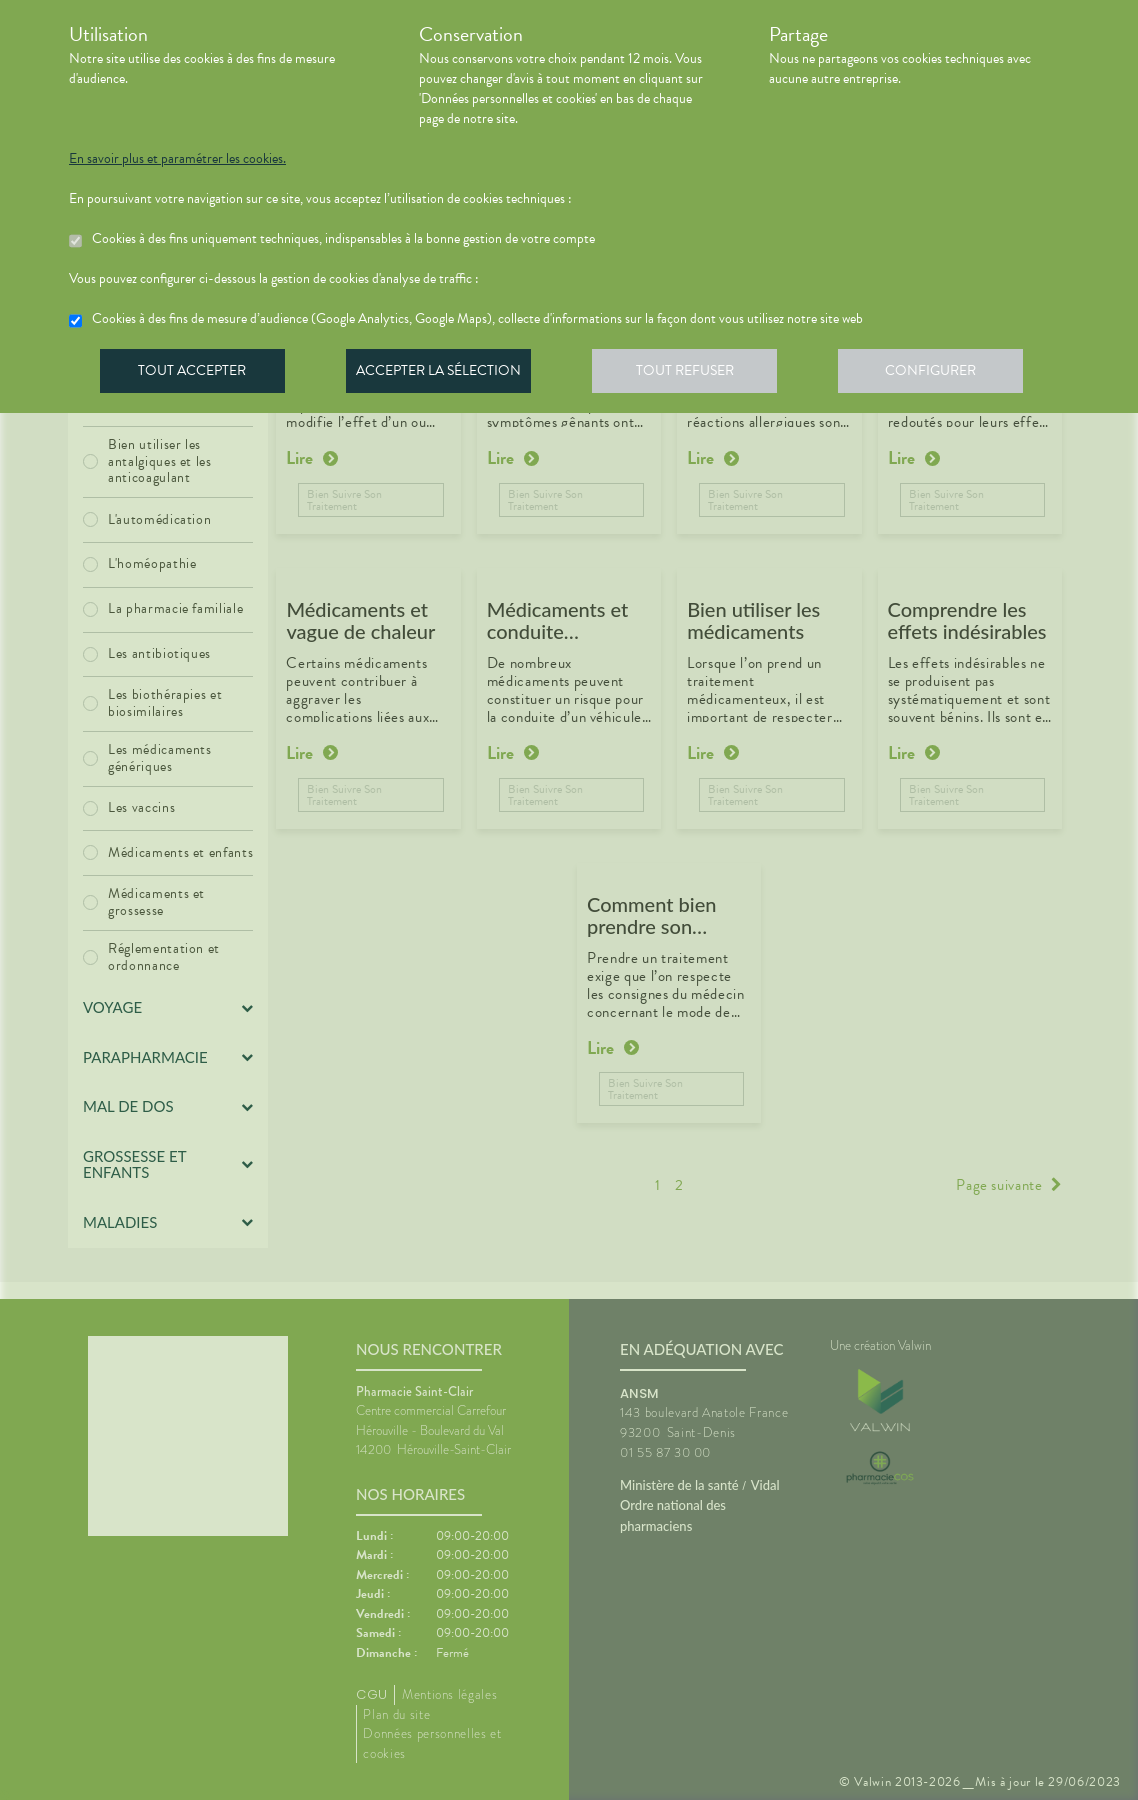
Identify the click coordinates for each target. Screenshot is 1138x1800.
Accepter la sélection (444, 374)
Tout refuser (694, 374)
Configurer (944, 374)
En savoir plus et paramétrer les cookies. (177, 159)
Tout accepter (194, 374)
